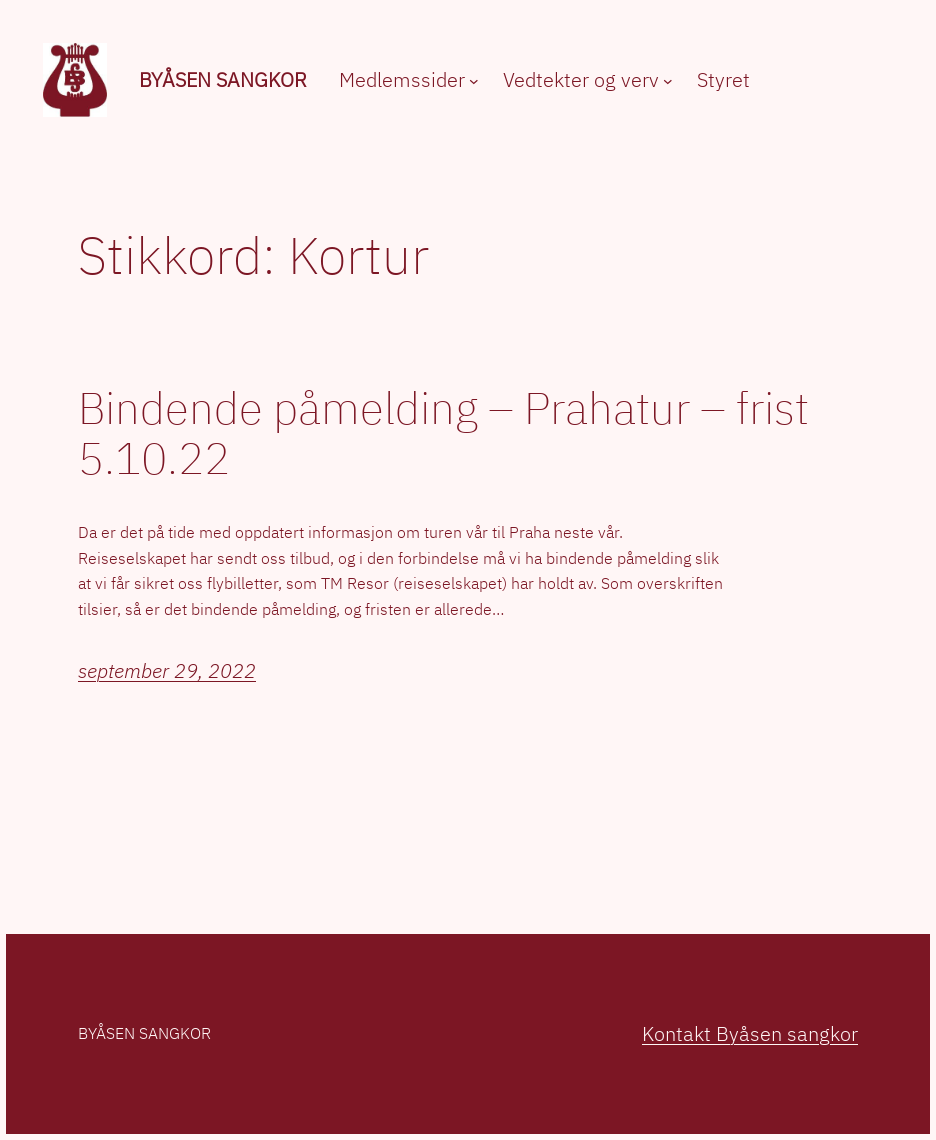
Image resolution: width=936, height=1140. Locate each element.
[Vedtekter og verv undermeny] (668, 81)
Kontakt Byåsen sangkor (750, 1033)
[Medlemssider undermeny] (474, 81)
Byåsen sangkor (223, 79)
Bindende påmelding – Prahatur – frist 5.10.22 (443, 433)
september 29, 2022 (167, 670)
